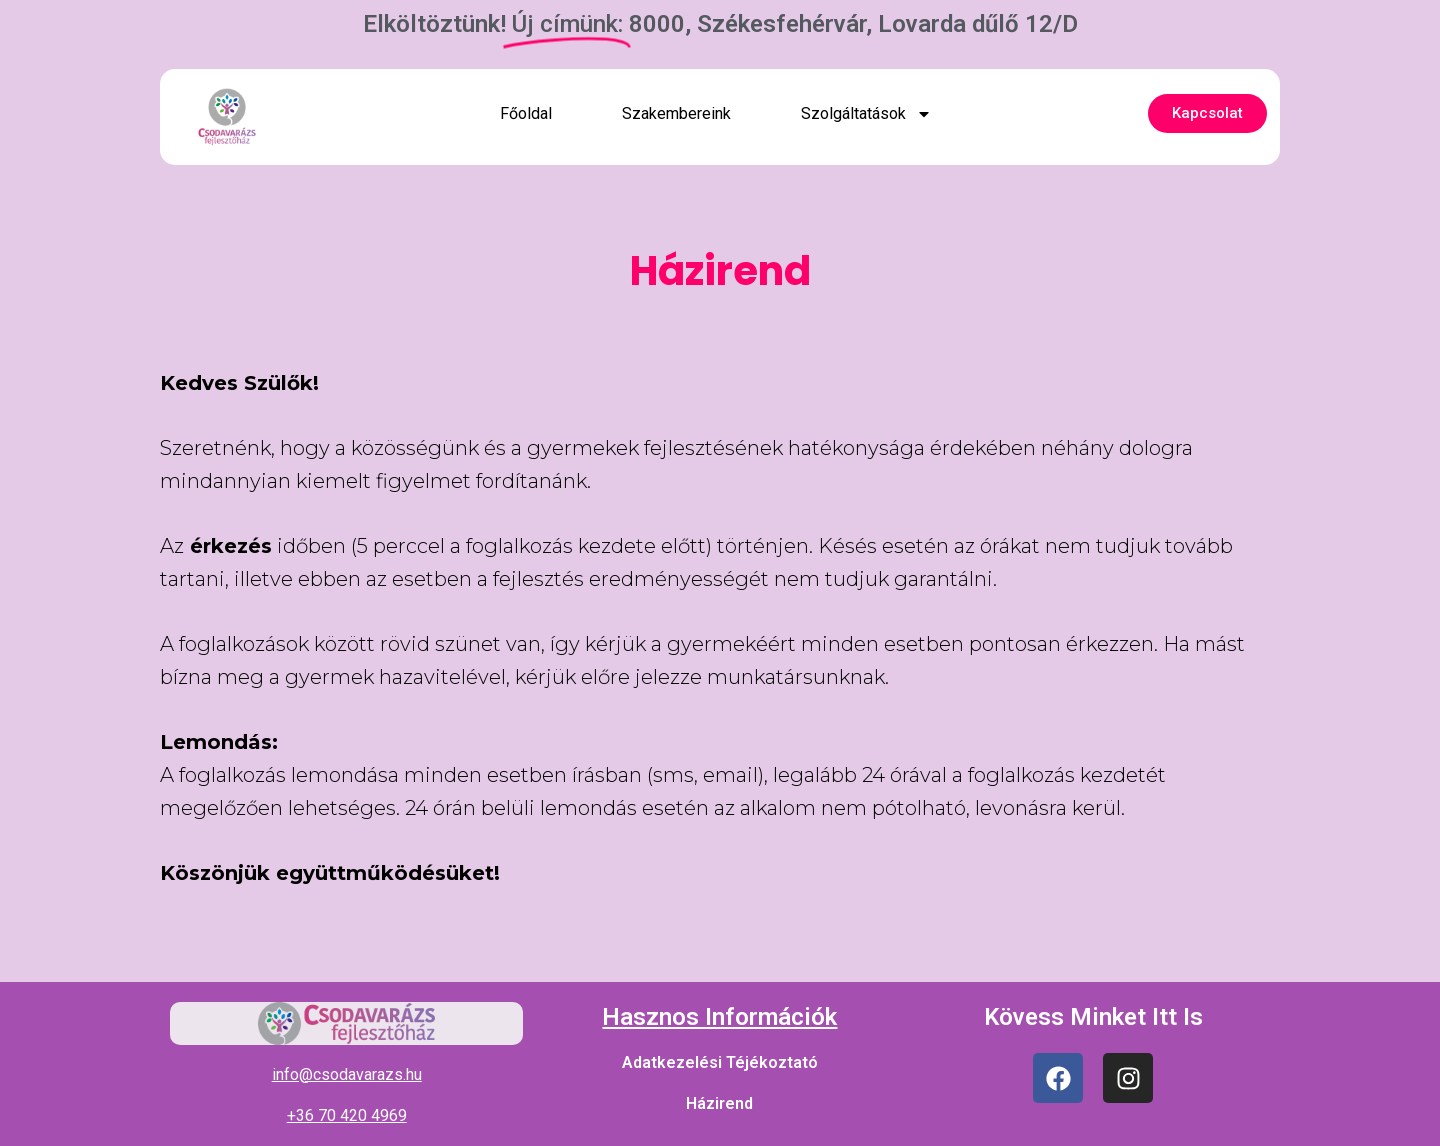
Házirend (719, 1103)
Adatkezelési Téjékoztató (720, 1062)
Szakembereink (676, 113)
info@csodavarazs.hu (347, 1074)
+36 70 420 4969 (347, 1115)
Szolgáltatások (866, 114)
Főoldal (526, 113)
